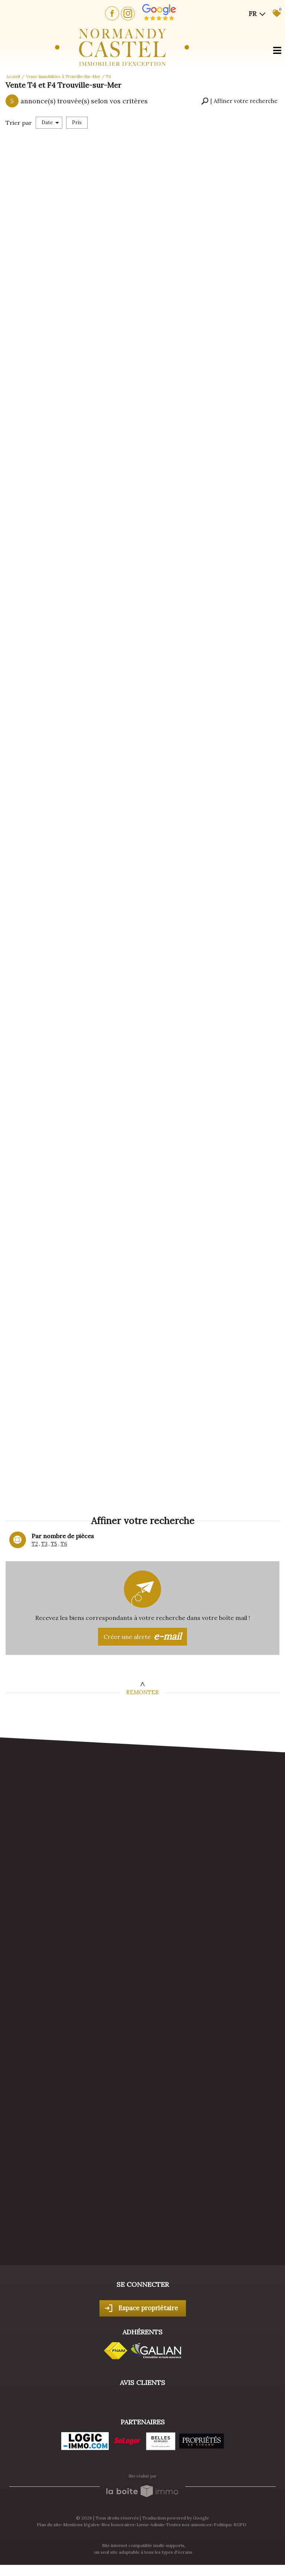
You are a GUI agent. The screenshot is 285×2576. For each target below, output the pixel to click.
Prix (77, 122)
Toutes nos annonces (189, 2524)
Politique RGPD (230, 2524)
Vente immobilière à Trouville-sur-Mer (63, 76)
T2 (35, 1544)
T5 (54, 1544)
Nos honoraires (117, 2524)
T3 (44, 1544)
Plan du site (49, 2524)
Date (50, 122)
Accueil (13, 76)
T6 (63, 1544)
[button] (239, 101)
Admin (157, 2524)
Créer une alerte (142, 1637)
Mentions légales (81, 2524)
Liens (142, 2524)
